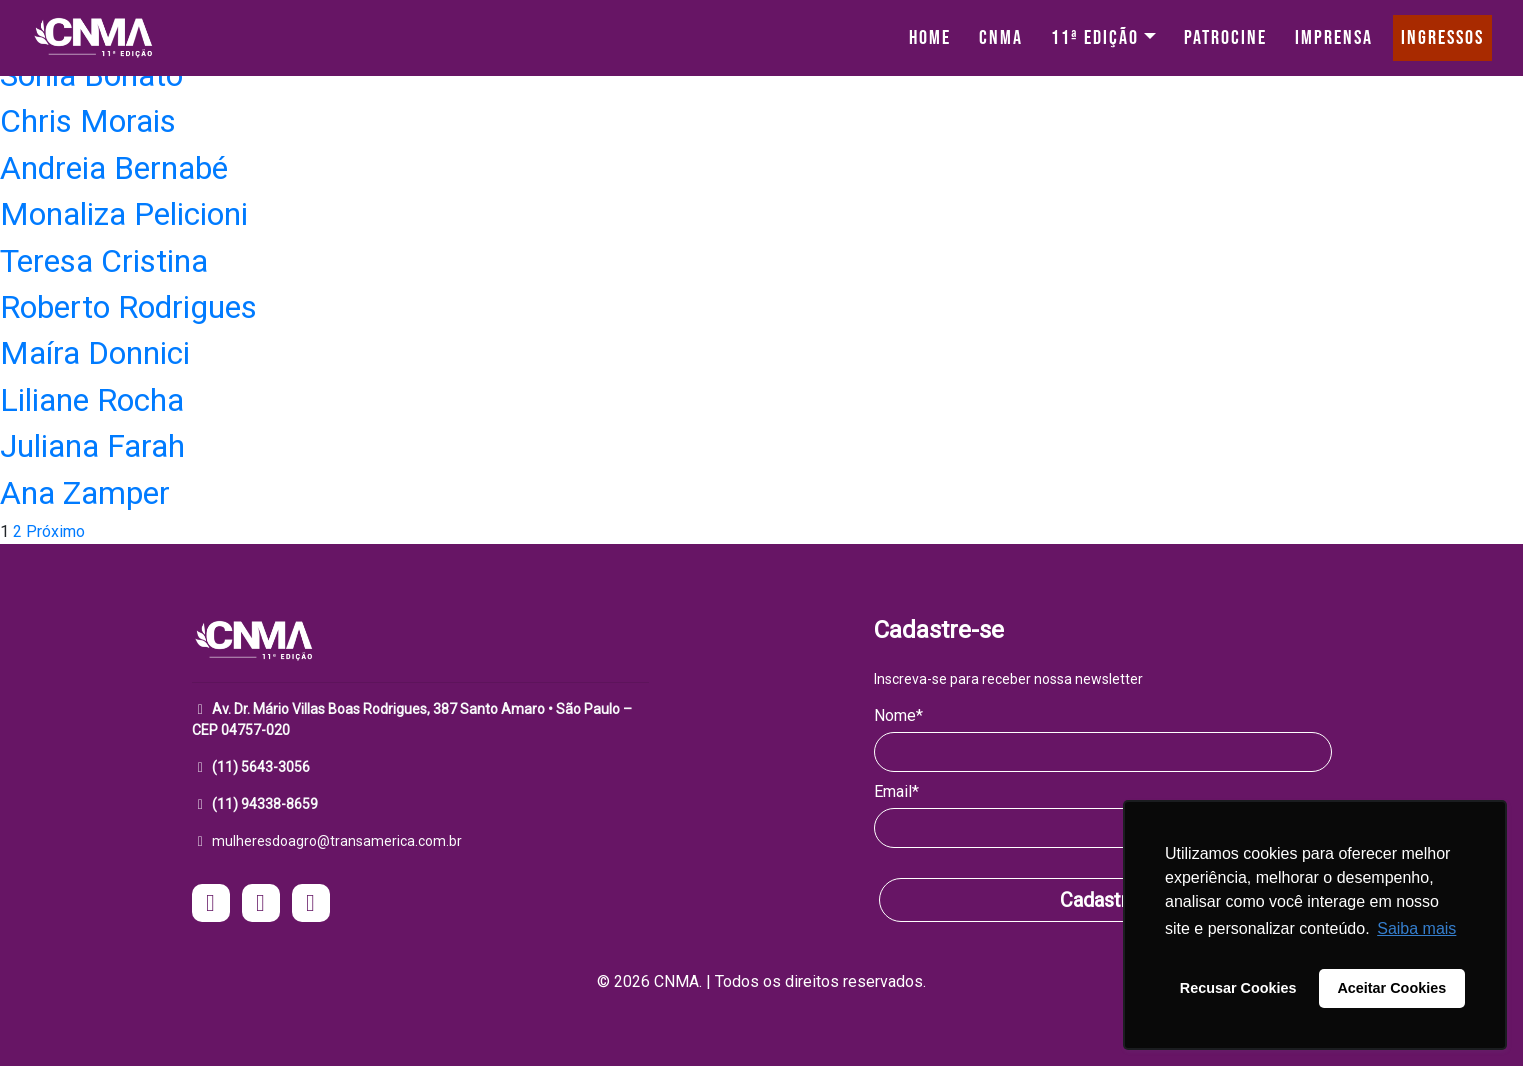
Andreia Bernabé (114, 168)
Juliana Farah (92, 446)
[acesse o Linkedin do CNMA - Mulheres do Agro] (311, 905)
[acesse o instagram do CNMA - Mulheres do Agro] (211, 905)
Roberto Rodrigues (128, 307)
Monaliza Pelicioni (124, 214)
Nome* (898, 715)
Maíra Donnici (95, 353)
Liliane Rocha (92, 400)
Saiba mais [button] (1416, 928)
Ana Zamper (85, 493)
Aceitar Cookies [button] (1391, 988)
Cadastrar (1102, 900)
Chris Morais (88, 121)
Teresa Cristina (104, 261)
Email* (896, 791)
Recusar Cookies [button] (1238, 988)
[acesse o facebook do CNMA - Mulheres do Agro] (261, 905)
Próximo (55, 531)
